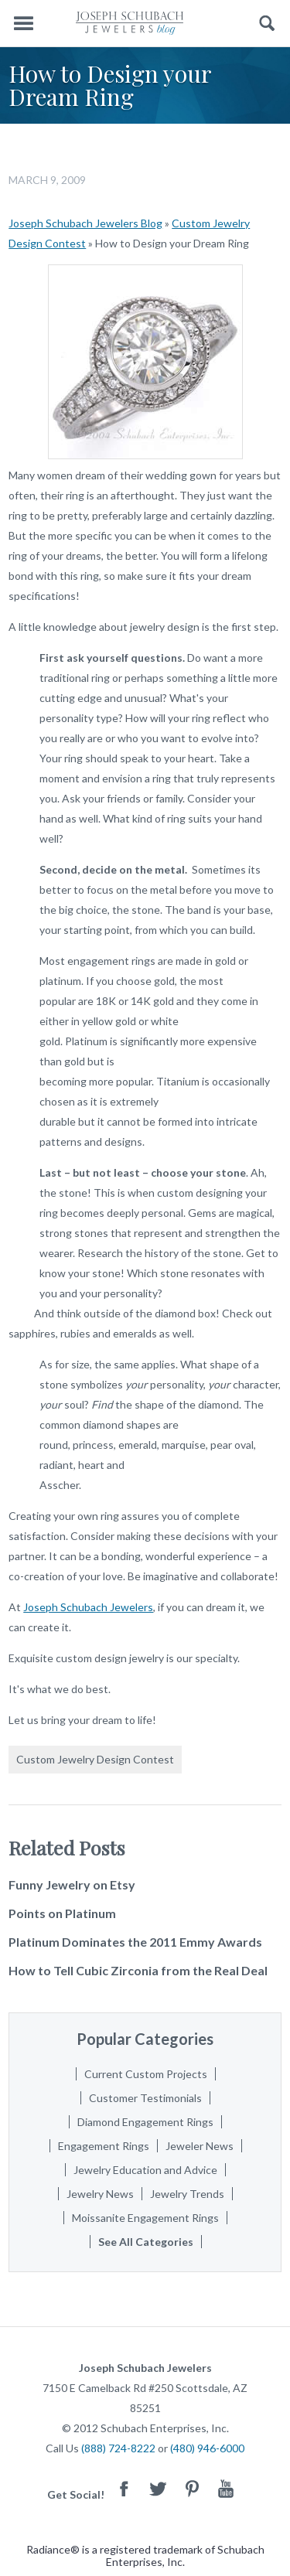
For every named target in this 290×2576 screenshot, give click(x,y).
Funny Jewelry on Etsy (72, 1884)
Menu (23, 23)
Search (267, 23)
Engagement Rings (103, 2145)
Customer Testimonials (145, 2097)
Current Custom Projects (145, 2073)
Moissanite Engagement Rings (145, 2217)
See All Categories (145, 2241)
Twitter (158, 2488)
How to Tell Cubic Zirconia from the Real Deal (138, 1970)
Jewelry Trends (187, 2193)
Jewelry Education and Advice (145, 2169)
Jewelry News (100, 2193)
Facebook (124, 2488)
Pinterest (192, 2488)
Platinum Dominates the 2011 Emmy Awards (135, 1941)
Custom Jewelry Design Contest (95, 1759)
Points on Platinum (62, 1913)
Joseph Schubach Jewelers (88, 1606)
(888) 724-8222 (118, 2448)
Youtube (226, 2488)
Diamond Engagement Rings (145, 2121)
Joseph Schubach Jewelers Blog (85, 223)
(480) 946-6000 (207, 2448)
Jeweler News (199, 2145)
